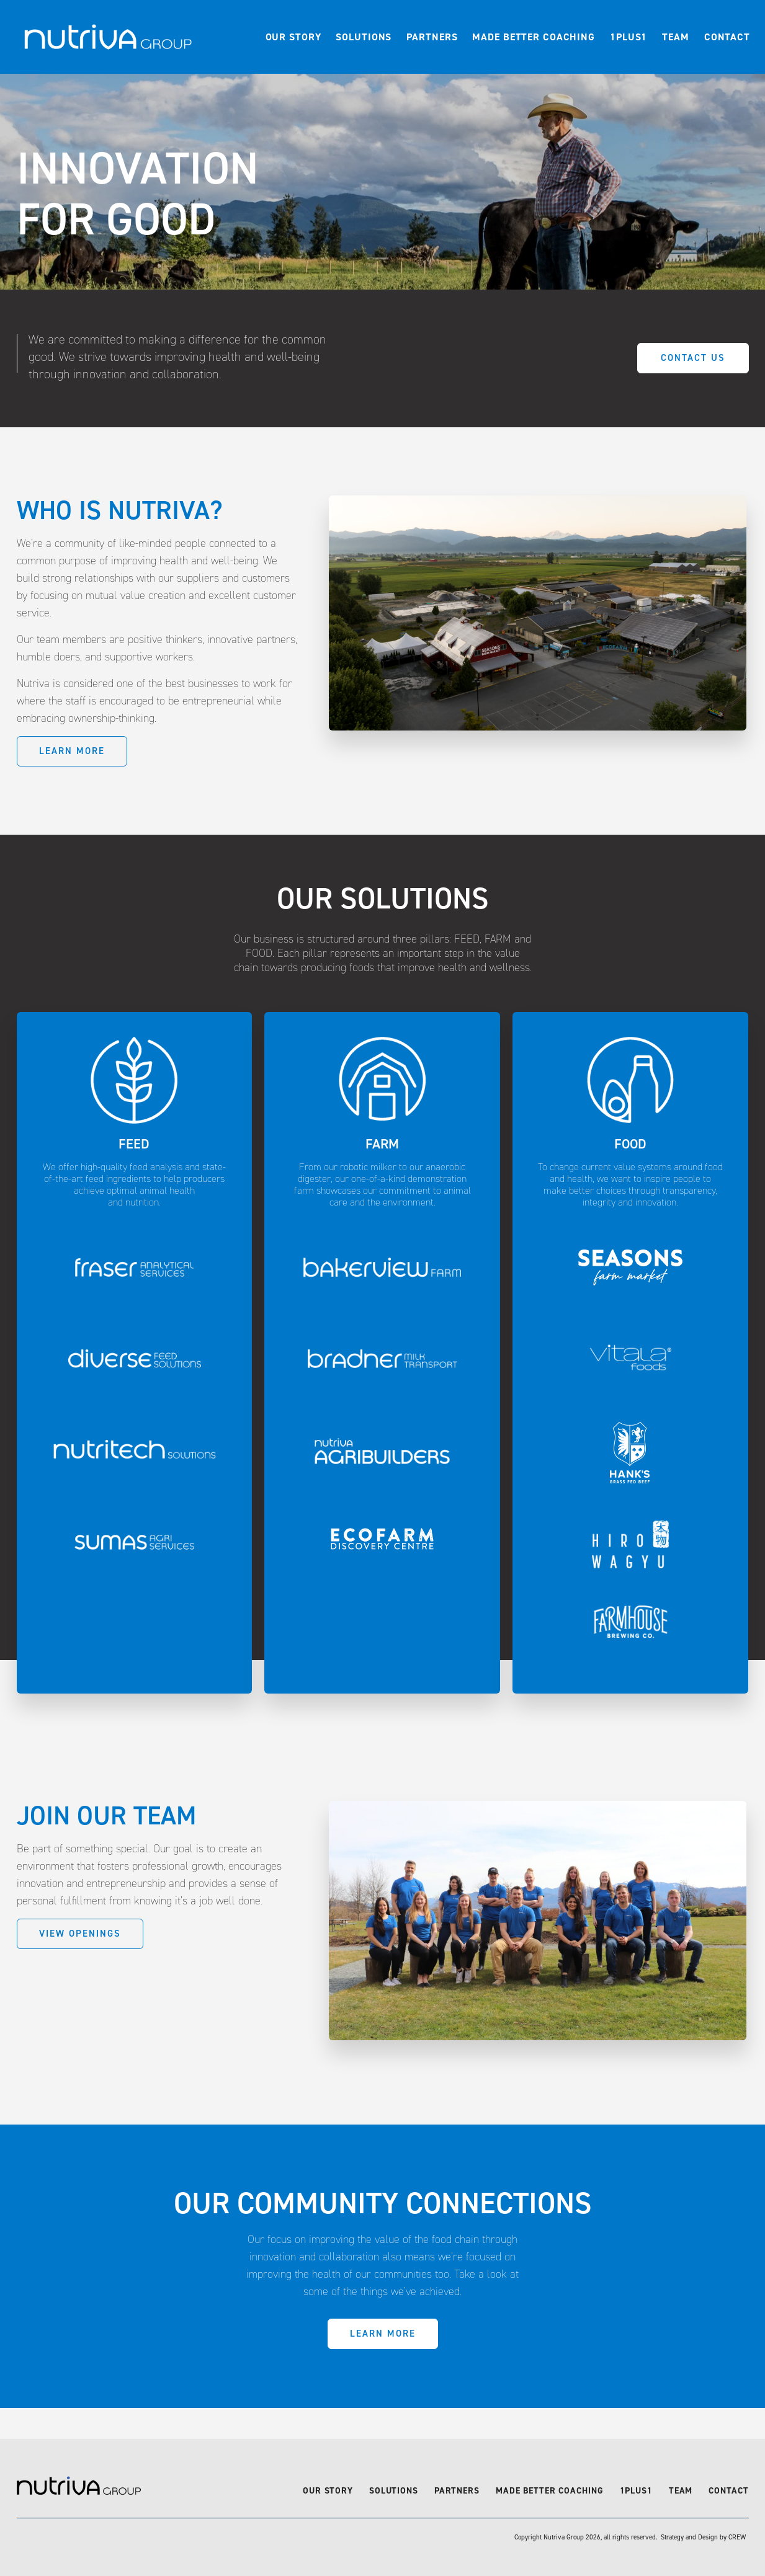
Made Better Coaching (533, 36)
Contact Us (693, 358)
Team (675, 36)
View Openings (80, 1933)
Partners (431, 36)
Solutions (363, 36)
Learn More (72, 751)
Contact (727, 36)
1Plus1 (628, 36)
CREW (737, 2537)
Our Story (293, 36)
